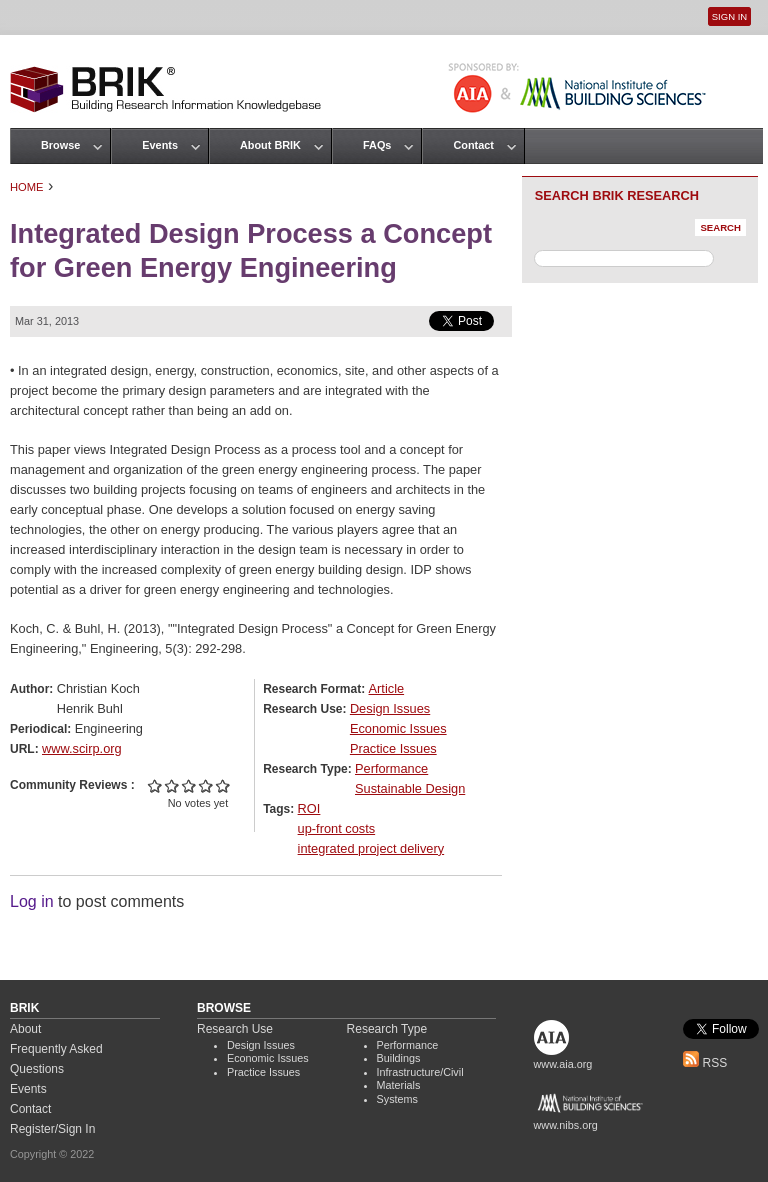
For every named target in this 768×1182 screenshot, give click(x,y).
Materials (399, 1085)
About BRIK (270, 145)
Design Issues (390, 708)
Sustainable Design (410, 788)
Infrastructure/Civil (420, 1072)
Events (160, 145)
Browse (60, 145)
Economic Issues (398, 728)
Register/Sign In (52, 1129)
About (25, 1029)
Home (27, 187)
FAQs (377, 145)
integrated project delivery (371, 848)
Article (387, 688)
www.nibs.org (566, 1125)
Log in (32, 901)
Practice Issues (393, 748)
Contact (473, 145)
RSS (705, 1063)
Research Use (235, 1029)
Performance (391, 768)
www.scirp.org (82, 748)
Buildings (399, 1058)
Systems (397, 1099)
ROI (309, 808)
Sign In (729, 16)
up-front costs (337, 828)
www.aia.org (563, 1064)
